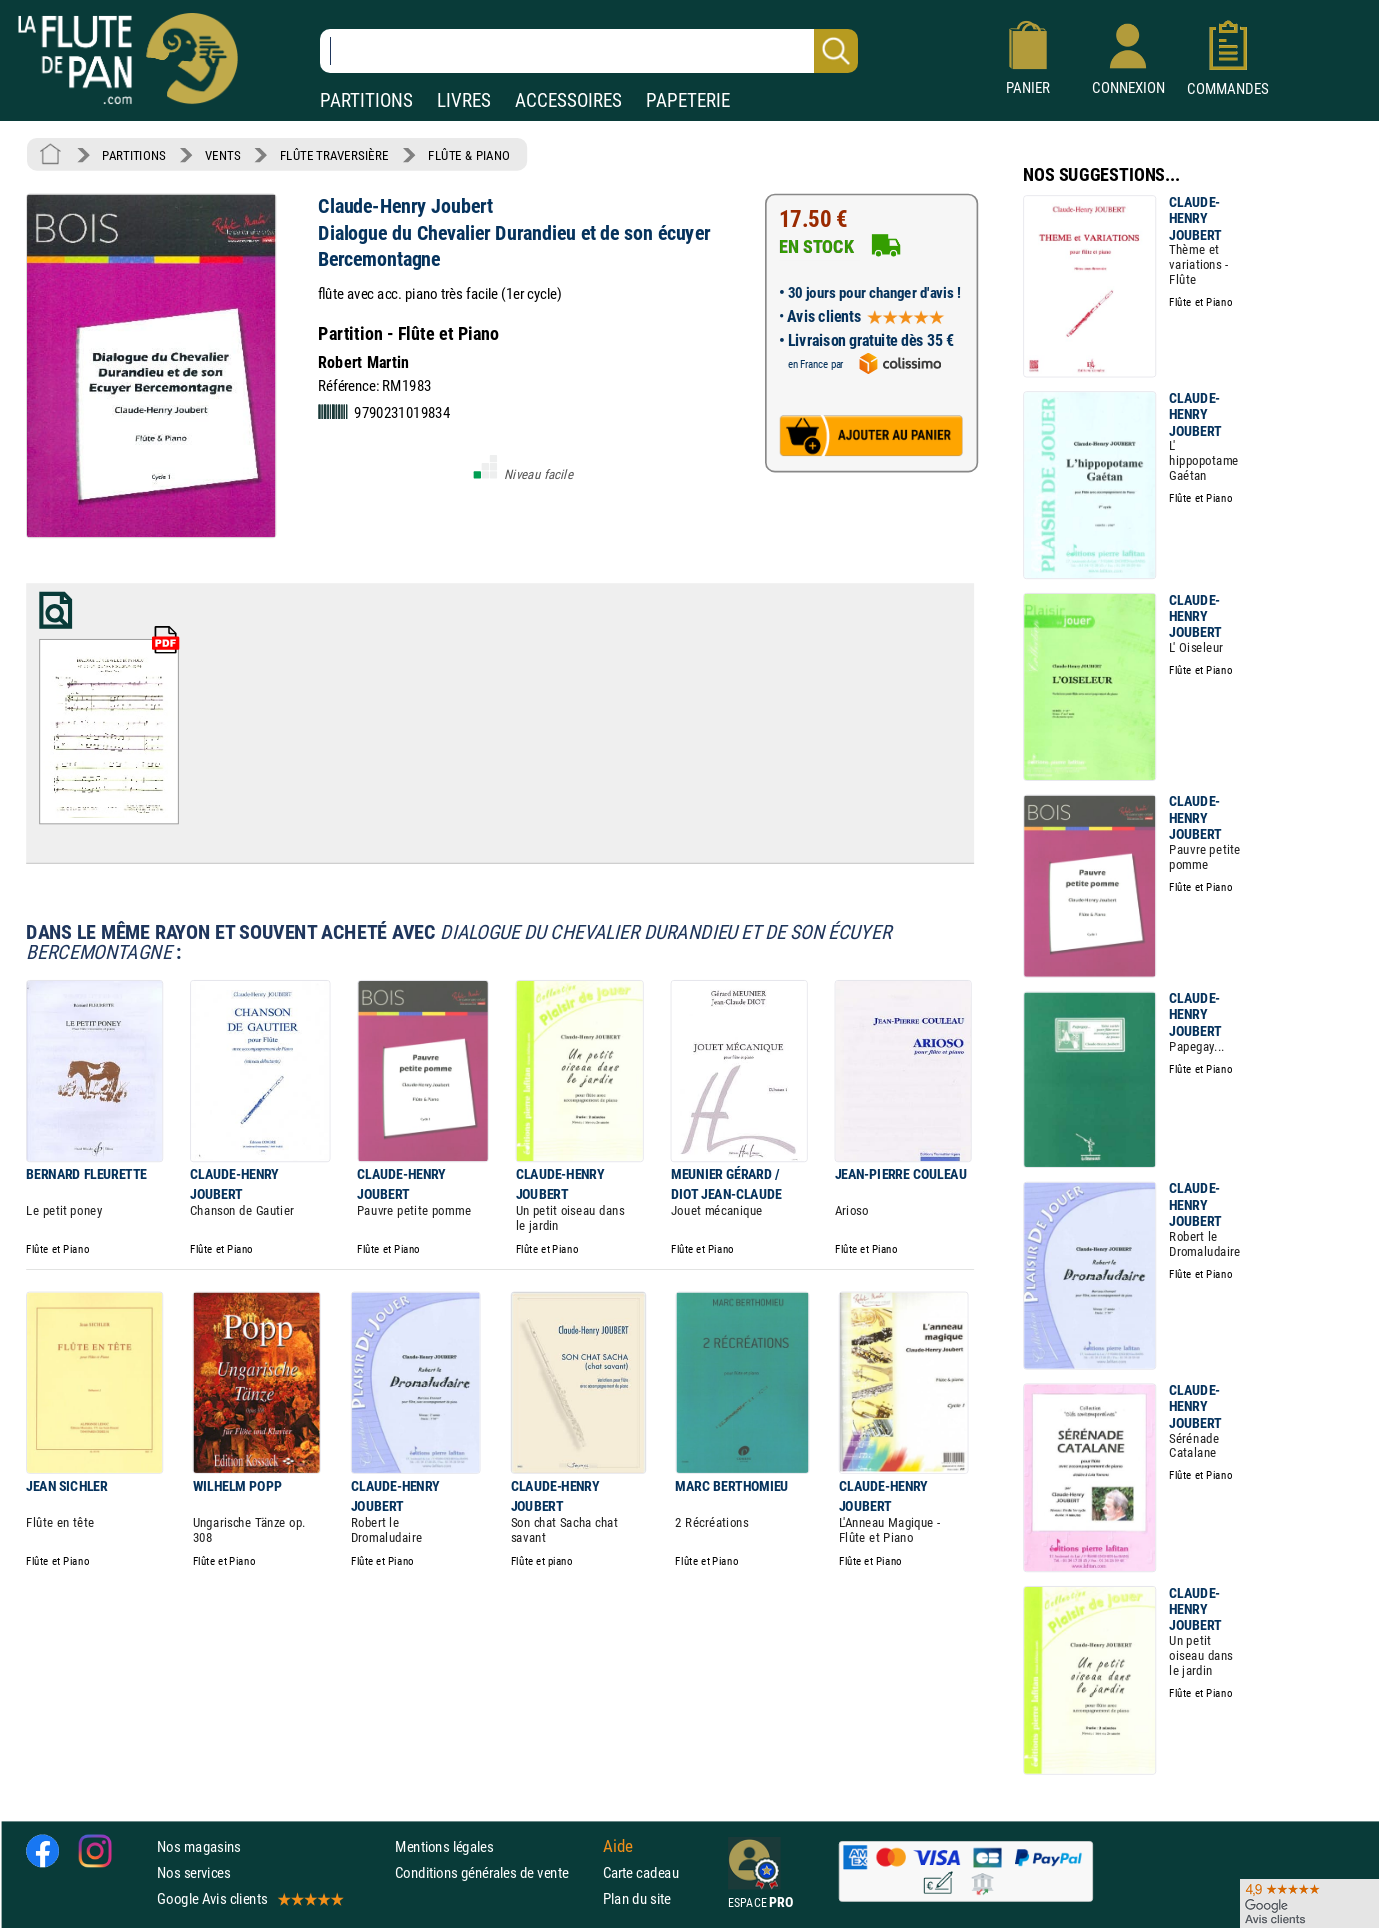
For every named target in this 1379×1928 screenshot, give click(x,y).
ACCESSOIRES (568, 100)
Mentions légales (444, 1846)
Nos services (193, 1872)
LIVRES (464, 100)
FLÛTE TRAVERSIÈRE (334, 155)
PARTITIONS (366, 100)
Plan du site (637, 1899)
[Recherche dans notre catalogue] (589, 51)
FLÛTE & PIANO (469, 155)
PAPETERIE (688, 100)
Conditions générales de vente (494, 1872)
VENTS (222, 155)
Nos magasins (199, 1846)
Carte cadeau (641, 1872)
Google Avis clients (249, 1899)
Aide (618, 1846)
